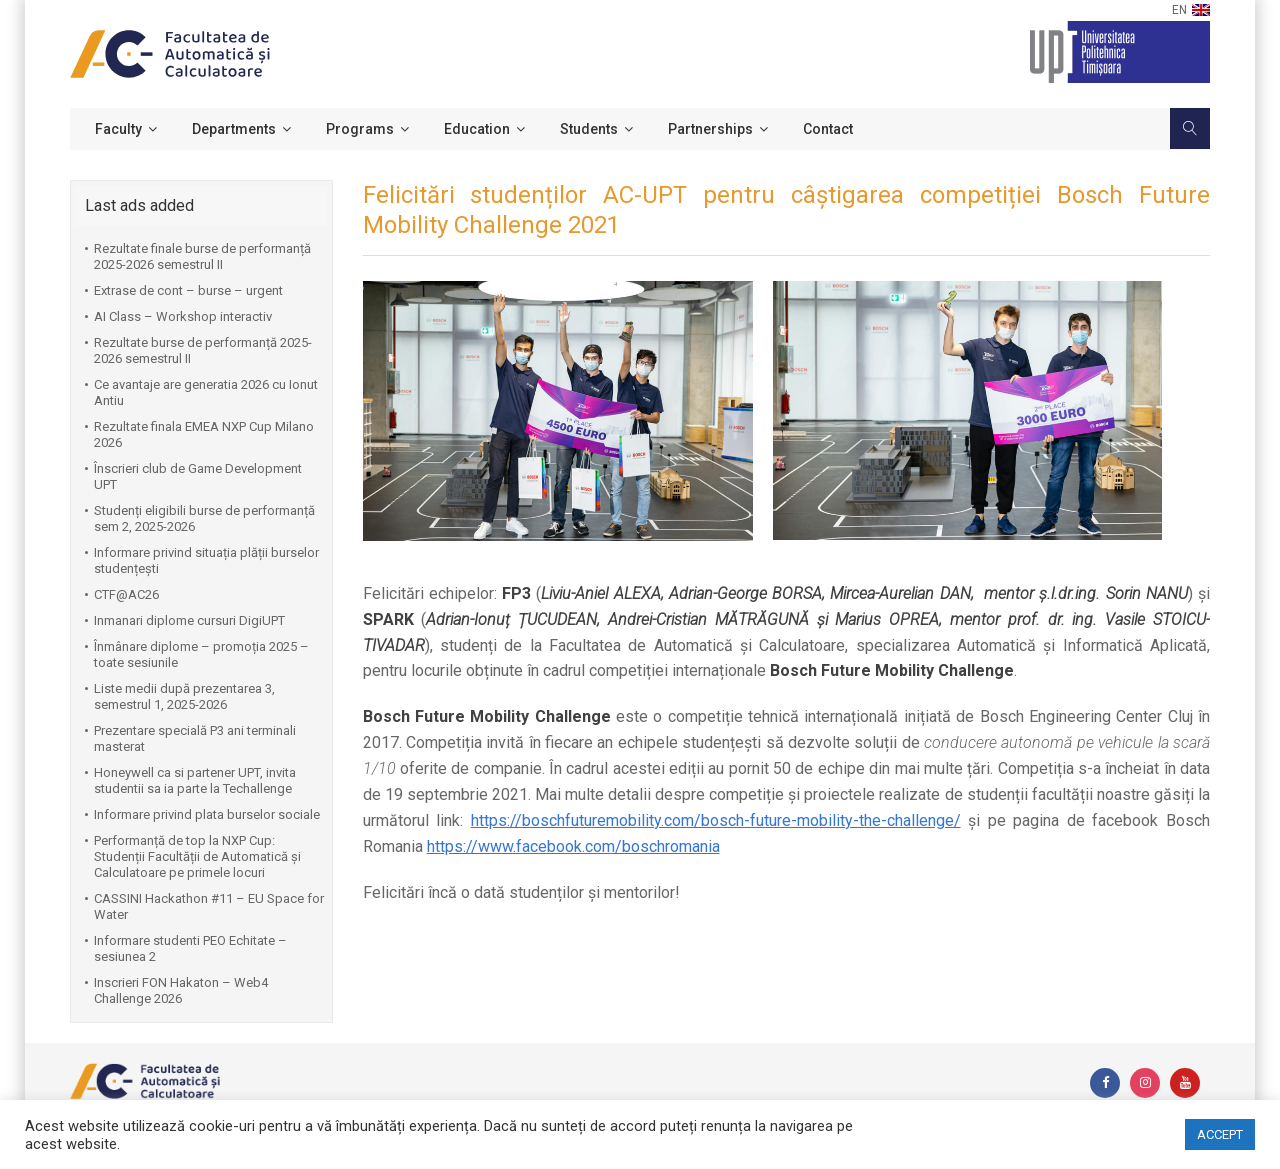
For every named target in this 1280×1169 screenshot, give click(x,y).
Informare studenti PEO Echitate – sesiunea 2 (190, 948)
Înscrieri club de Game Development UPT (198, 476)
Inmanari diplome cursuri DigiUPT (189, 620)
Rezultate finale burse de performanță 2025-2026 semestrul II (202, 256)
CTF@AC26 (126, 594)
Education (477, 129)
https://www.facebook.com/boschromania (573, 846)
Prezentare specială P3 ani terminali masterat (195, 738)
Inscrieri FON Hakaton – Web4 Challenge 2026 (181, 990)
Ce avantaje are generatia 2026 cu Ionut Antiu (206, 392)
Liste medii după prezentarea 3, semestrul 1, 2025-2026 (184, 696)
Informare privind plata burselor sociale (207, 814)
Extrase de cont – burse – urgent (188, 290)
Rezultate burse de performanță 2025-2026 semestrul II (203, 350)
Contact (828, 129)
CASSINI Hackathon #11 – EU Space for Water (209, 906)
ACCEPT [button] (1220, 1134)
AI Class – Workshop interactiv (183, 316)
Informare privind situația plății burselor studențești (206, 560)
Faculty (118, 129)
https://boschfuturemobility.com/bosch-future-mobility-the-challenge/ (716, 820)
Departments (234, 129)
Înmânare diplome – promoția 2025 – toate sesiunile (201, 654)
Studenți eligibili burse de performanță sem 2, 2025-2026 (204, 518)
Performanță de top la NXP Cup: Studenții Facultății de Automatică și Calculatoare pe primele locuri (197, 856)
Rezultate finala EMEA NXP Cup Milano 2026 (204, 434)
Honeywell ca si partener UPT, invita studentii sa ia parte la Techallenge (195, 780)
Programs (360, 129)
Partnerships (710, 129)
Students (589, 129)
